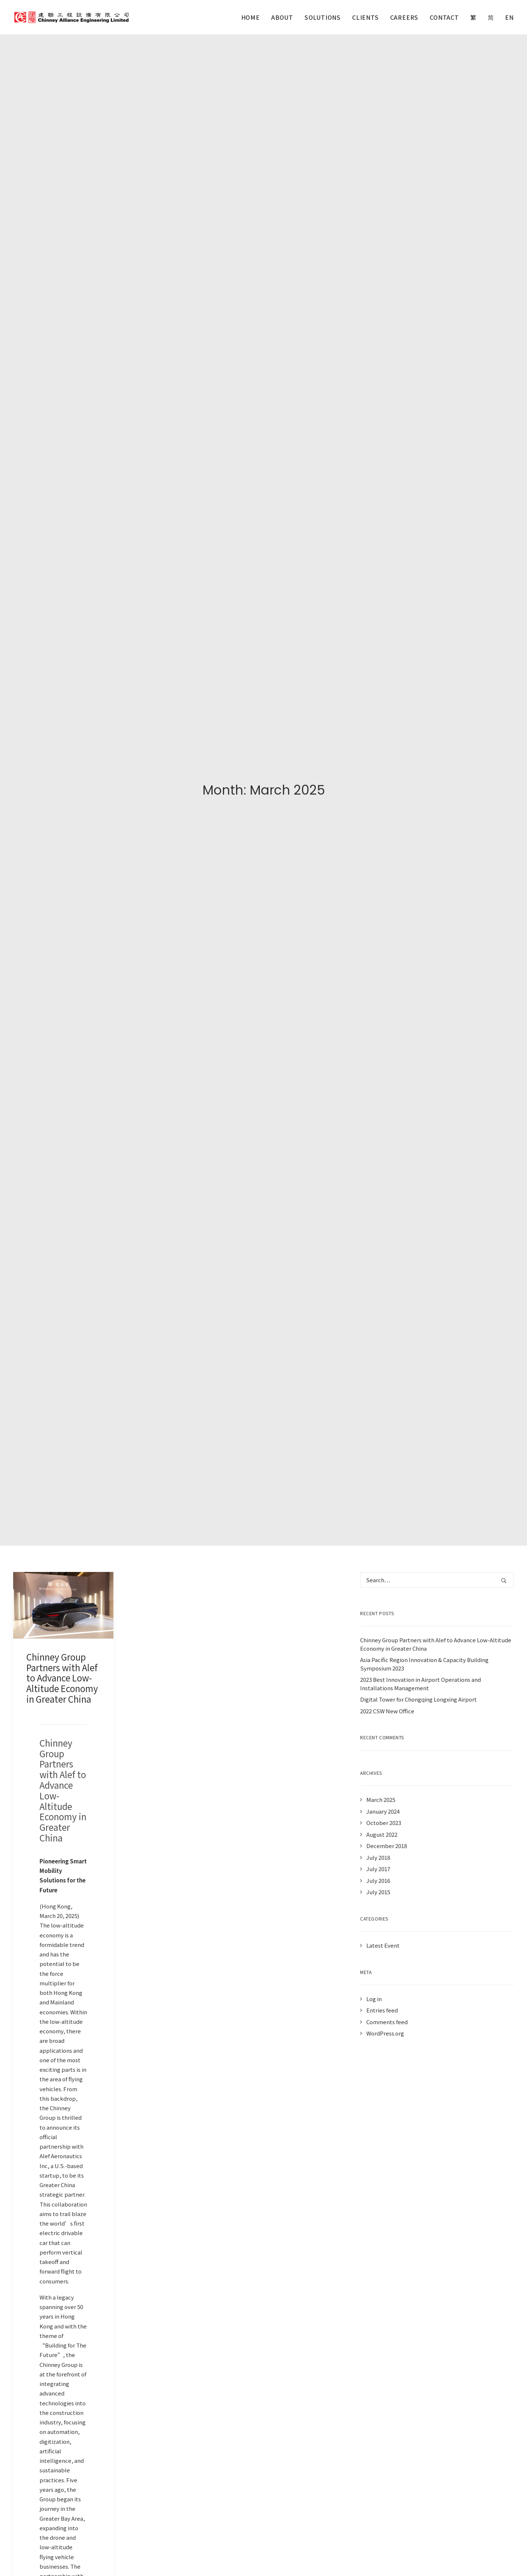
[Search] (437, 583)
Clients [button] (365, 17)
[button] (63, 608)
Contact (444, 17)
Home (250, 17)
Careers (404, 17)
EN (509, 17)
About (282, 17)
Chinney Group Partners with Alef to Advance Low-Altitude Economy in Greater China (62, 680)
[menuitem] (253, 17)
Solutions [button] (322, 17)
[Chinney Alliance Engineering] (71, 17)
